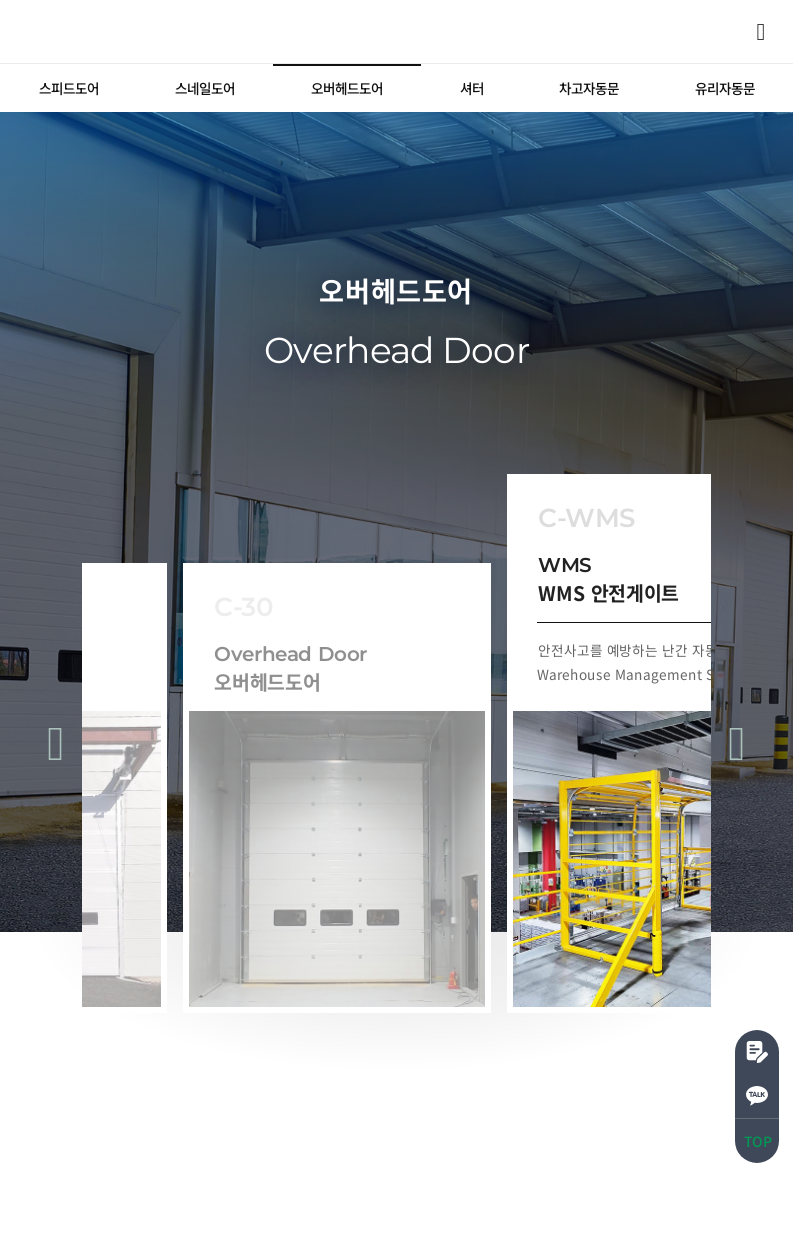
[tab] (68, 88)
